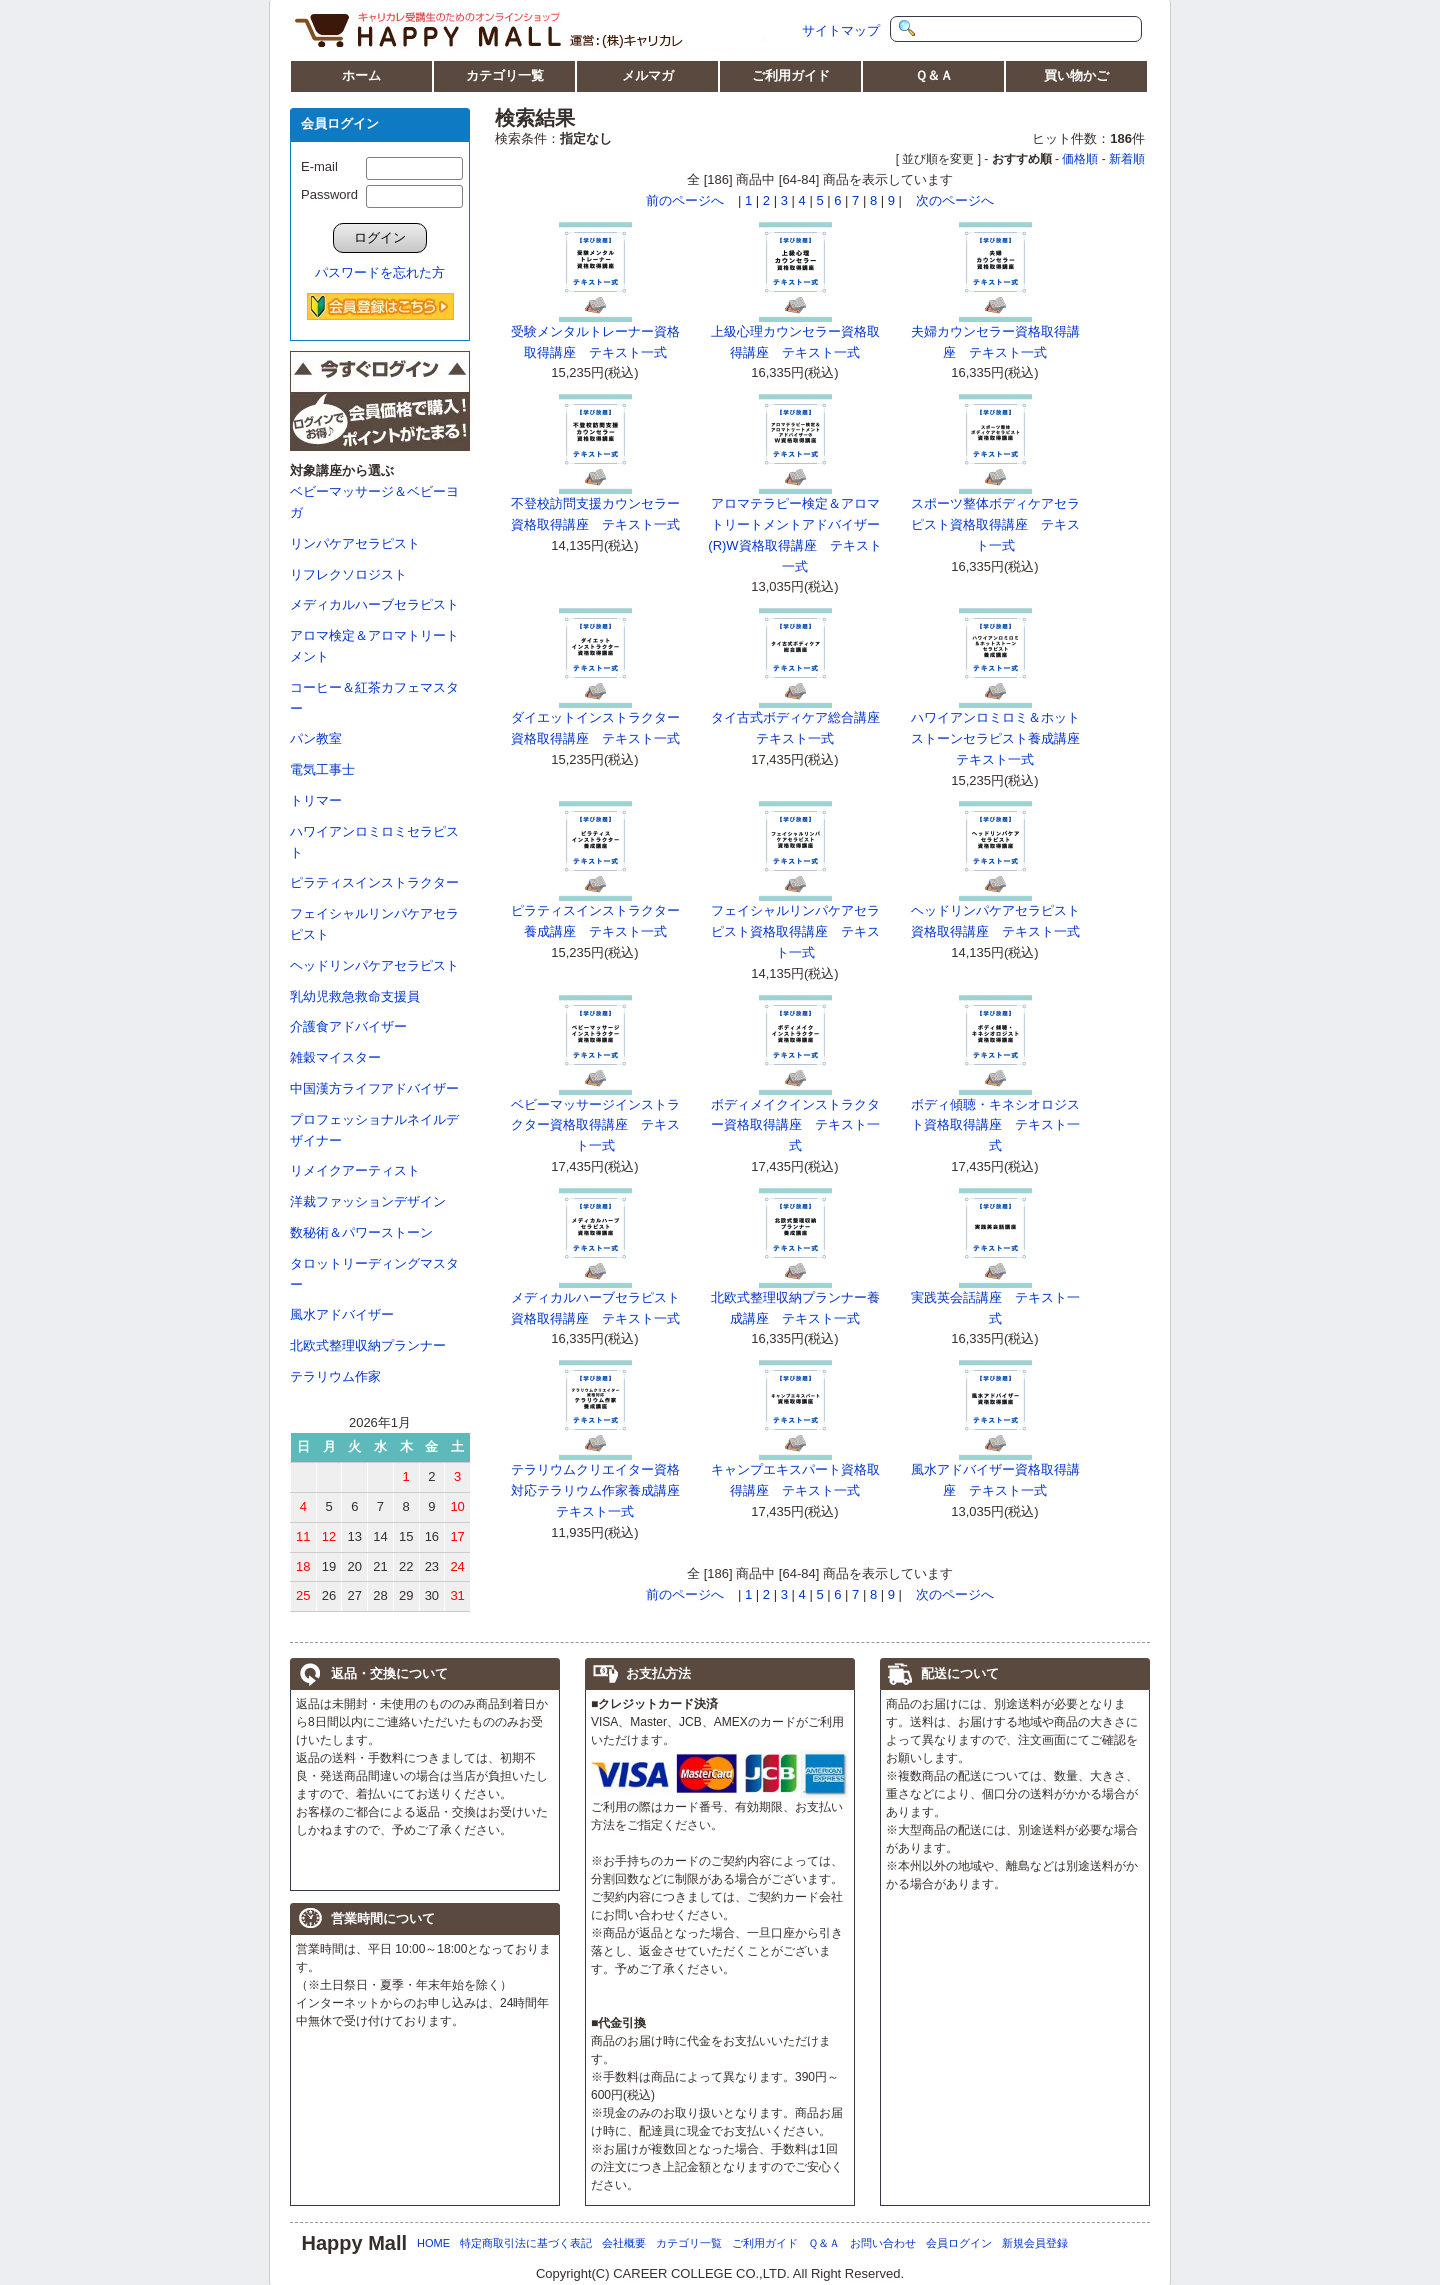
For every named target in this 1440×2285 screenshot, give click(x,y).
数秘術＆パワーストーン (361, 1232)
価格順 (1080, 159)
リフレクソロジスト (348, 574)
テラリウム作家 (335, 1376)
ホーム (361, 75)
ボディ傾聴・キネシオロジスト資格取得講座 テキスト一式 (995, 1125)
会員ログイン (959, 2243)
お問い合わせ (883, 2243)
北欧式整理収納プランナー (368, 1345)
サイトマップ (841, 30)
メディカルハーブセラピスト (374, 604)
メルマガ (648, 75)
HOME (433, 2243)
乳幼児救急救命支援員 (355, 996)
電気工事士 (322, 769)
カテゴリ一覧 (505, 75)
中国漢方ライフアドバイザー (374, 1088)
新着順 (1127, 159)
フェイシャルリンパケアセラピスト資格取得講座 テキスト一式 (795, 931)
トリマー (316, 800)
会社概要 (624, 2243)
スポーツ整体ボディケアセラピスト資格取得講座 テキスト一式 (995, 524)
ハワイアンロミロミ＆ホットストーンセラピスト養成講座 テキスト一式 (1002, 738)
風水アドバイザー (342, 1314)
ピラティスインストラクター (374, 882)
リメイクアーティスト (355, 1170)
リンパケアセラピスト (355, 543)
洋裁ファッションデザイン (368, 1201)
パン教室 (316, 738)
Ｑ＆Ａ (934, 75)
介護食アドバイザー (348, 1026)
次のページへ (955, 200)
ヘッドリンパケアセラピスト (374, 965)
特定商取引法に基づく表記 (526, 2243)
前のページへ (685, 200)
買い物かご (1076, 75)
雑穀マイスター (335, 1057)
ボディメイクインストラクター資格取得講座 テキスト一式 (795, 1125)
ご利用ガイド (791, 75)
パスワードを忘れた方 (380, 272)
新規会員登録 (1035, 2243)
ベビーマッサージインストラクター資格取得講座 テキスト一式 (595, 1125)
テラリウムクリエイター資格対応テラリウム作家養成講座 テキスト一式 (602, 1490)
